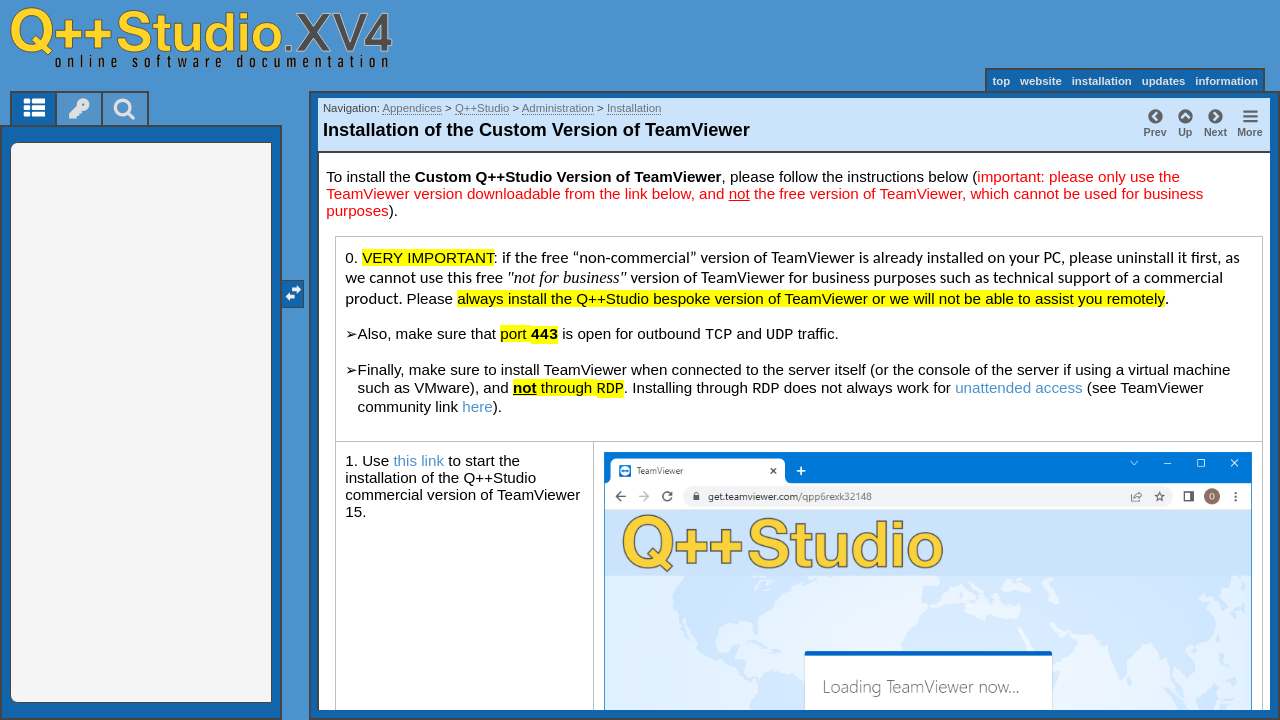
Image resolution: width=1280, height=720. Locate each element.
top (1001, 81)
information (1226, 81)
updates (1164, 81)
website (1041, 81)
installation (1102, 81)
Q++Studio (482, 108)
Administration (558, 108)
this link (418, 460)
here (477, 406)
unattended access (1019, 387)
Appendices (412, 108)
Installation (634, 108)
